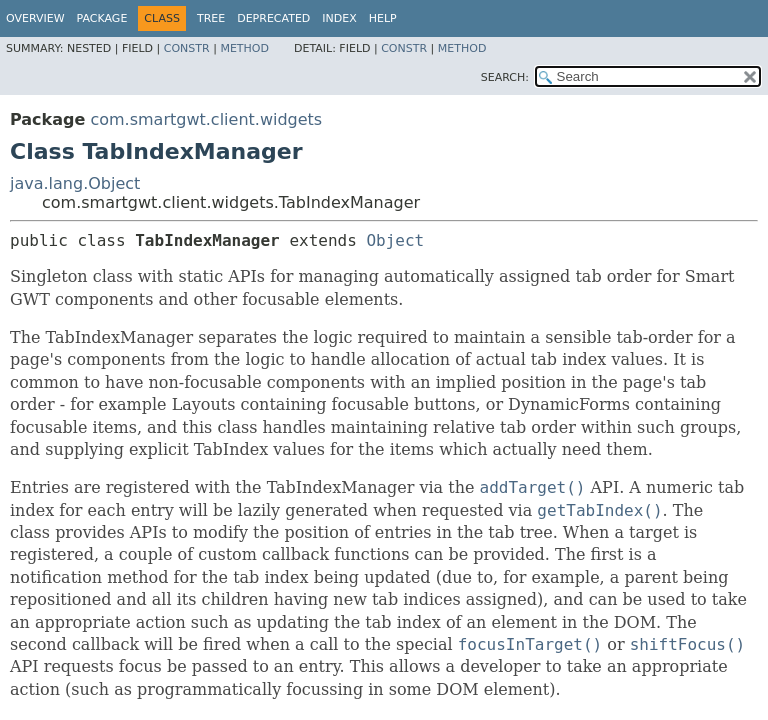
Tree (211, 18)
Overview (35, 18)
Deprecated (273, 18)
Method (244, 48)
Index (339, 18)
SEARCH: (505, 77)
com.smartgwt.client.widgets (206, 119)
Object (395, 240)
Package (102, 18)
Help (383, 18)
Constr (187, 48)
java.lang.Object (75, 183)
